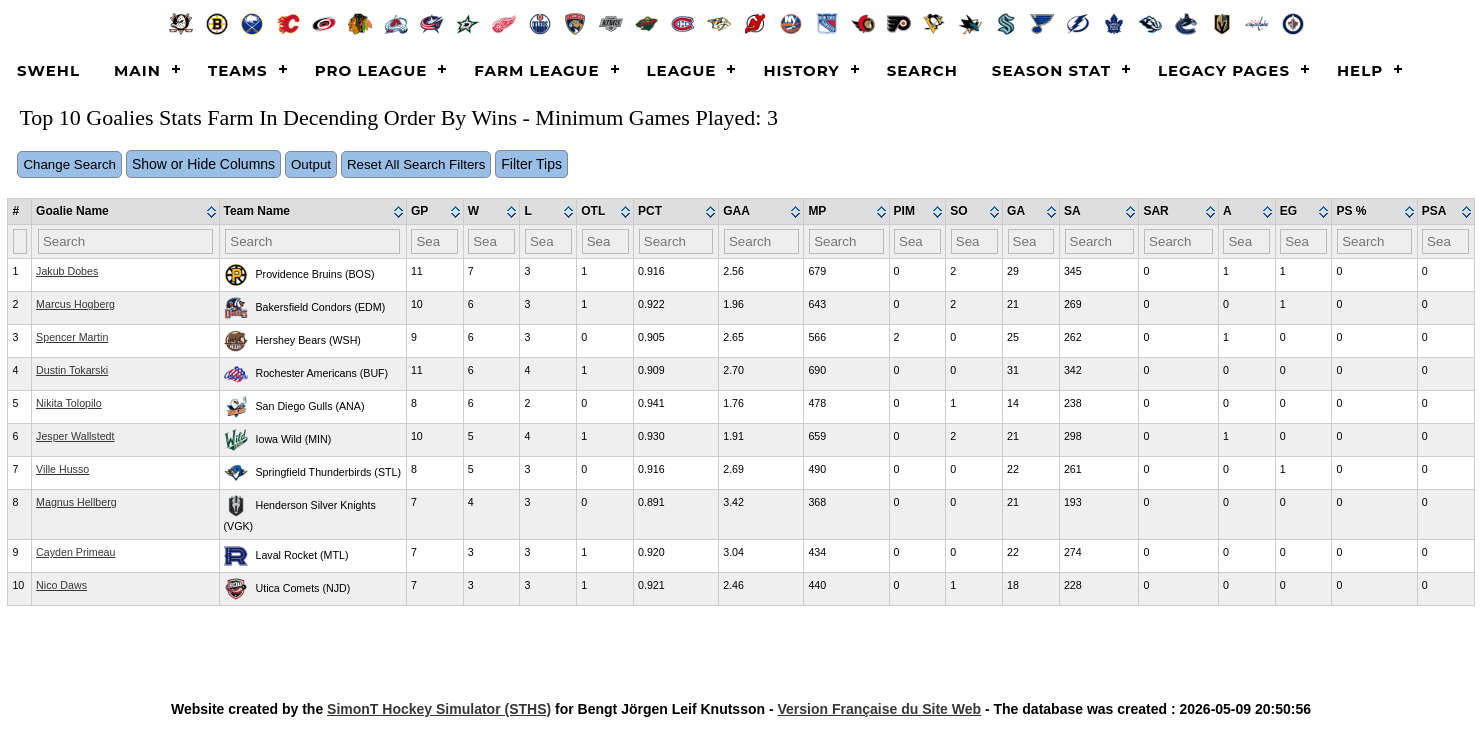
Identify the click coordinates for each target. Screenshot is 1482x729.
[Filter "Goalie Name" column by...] (125, 241)
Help (1360, 70)
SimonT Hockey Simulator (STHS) (439, 709)
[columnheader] (125, 212)
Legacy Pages (1224, 70)
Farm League (536, 70)
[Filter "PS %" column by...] (1374, 241)
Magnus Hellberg (76, 502)
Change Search (69, 164)
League (682, 70)
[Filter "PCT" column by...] (676, 241)
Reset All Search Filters (416, 164)
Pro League (371, 70)
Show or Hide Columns (203, 164)
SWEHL (48, 70)
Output (311, 164)
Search (922, 70)
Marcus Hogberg (75, 304)
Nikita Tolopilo (69, 403)
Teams (238, 70)
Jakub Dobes (67, 271)
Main (137, 70)
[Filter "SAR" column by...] (1178, 241)
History (801, 70)
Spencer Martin (72, 337)
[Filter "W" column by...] (491, 241)
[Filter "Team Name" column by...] (312, 241)
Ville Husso (62, 469)
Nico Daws (61, 585)
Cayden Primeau (75, 552)
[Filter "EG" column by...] (1303, 241)
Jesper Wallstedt (75, 436)
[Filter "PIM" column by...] (917, 241)
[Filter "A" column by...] (1246, 241)
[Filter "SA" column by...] (1099, 241)
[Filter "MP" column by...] (846, 241)
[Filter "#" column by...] (20, 241)
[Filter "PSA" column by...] (1445, 241)
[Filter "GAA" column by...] (761, 241)
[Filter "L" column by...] (548, 241)
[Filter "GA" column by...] (1031, 241)
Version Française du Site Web (879, 709)
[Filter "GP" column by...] (434, 241)
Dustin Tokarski (72, 370)
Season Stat (1051, 70)
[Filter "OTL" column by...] (605, 241)
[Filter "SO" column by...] (974, 241)
